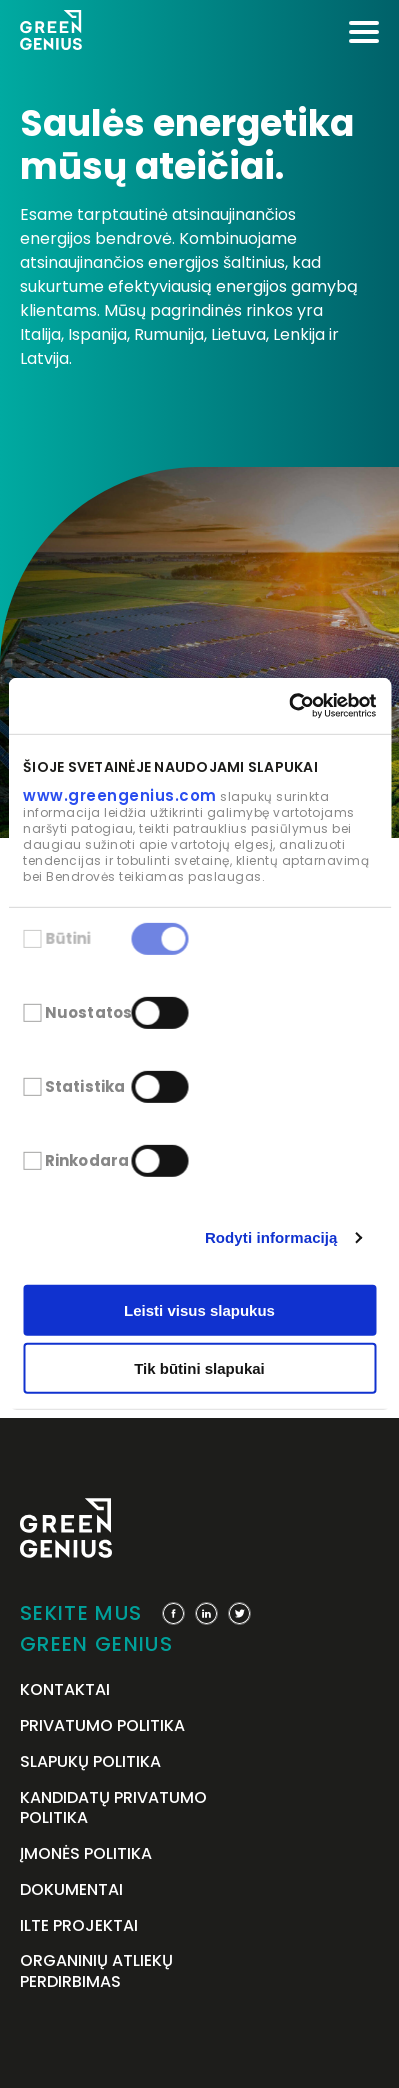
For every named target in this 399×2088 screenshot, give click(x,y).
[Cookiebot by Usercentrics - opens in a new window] (288, 706)
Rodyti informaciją (271, 1237)
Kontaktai (65, 1690)
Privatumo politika (102, 1726)
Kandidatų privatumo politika (113, 1809)
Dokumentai (71, 1890)
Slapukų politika (90, 1762)
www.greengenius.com (120, 794)
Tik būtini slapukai (199, 1368)
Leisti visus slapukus (199, 1310)
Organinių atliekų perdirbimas (96, 1972)
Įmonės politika (86, 1854)
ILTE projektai (79, 1926)
